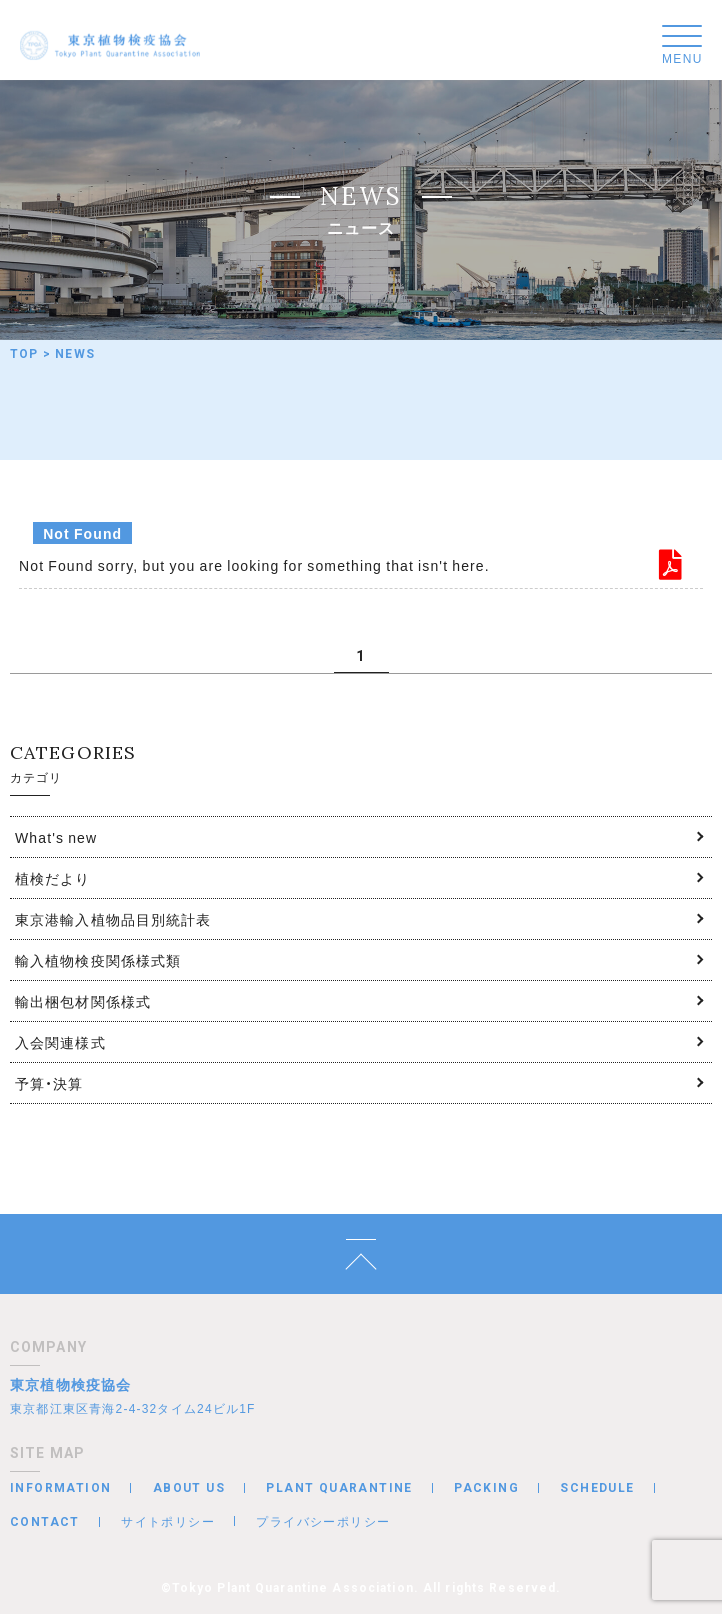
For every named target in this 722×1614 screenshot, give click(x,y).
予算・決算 (49, 1083)
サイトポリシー (168, 1521)
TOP (24, 354)
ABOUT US (189, 1488)
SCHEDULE (597, 1488)
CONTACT (45, 1522)
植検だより (53, 878)
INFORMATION (60, 1488)
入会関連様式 (60, 1042)
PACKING (486, 1488)
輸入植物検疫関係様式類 (98, 960)
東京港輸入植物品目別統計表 (113, 919)
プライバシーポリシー (323, 1521)
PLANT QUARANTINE (339, 1488)
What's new (56, 837)
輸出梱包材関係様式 (83, 1001)
